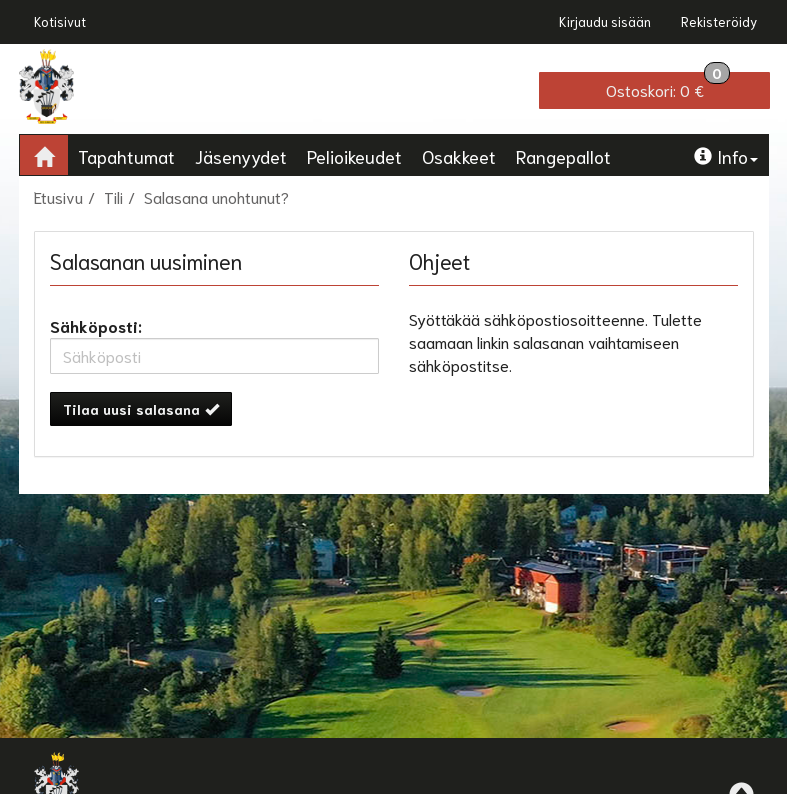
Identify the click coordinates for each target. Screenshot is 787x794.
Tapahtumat (126, 156)
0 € (668, 86)
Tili (113, 196)
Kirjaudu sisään (605, 21)
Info (726, 156)
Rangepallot (563, 156)
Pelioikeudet (354, 156)
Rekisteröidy (719, 21)
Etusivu (58, 196)
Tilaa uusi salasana (141, 409)
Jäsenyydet (241, 156)
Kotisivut (60, 21)
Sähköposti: (96, 325)
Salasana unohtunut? (216, 196)
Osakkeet (459, 156)
